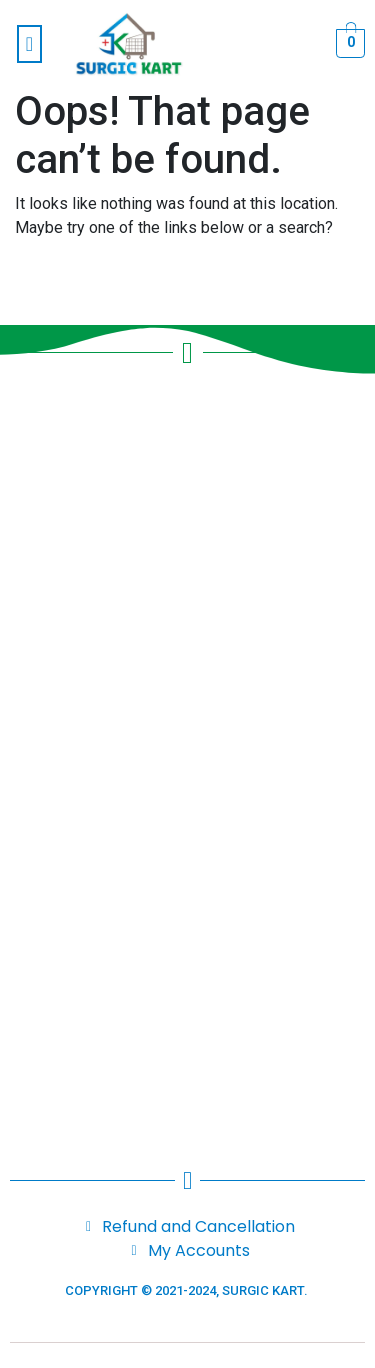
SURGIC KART (263, 1290)
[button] (29, 44)
